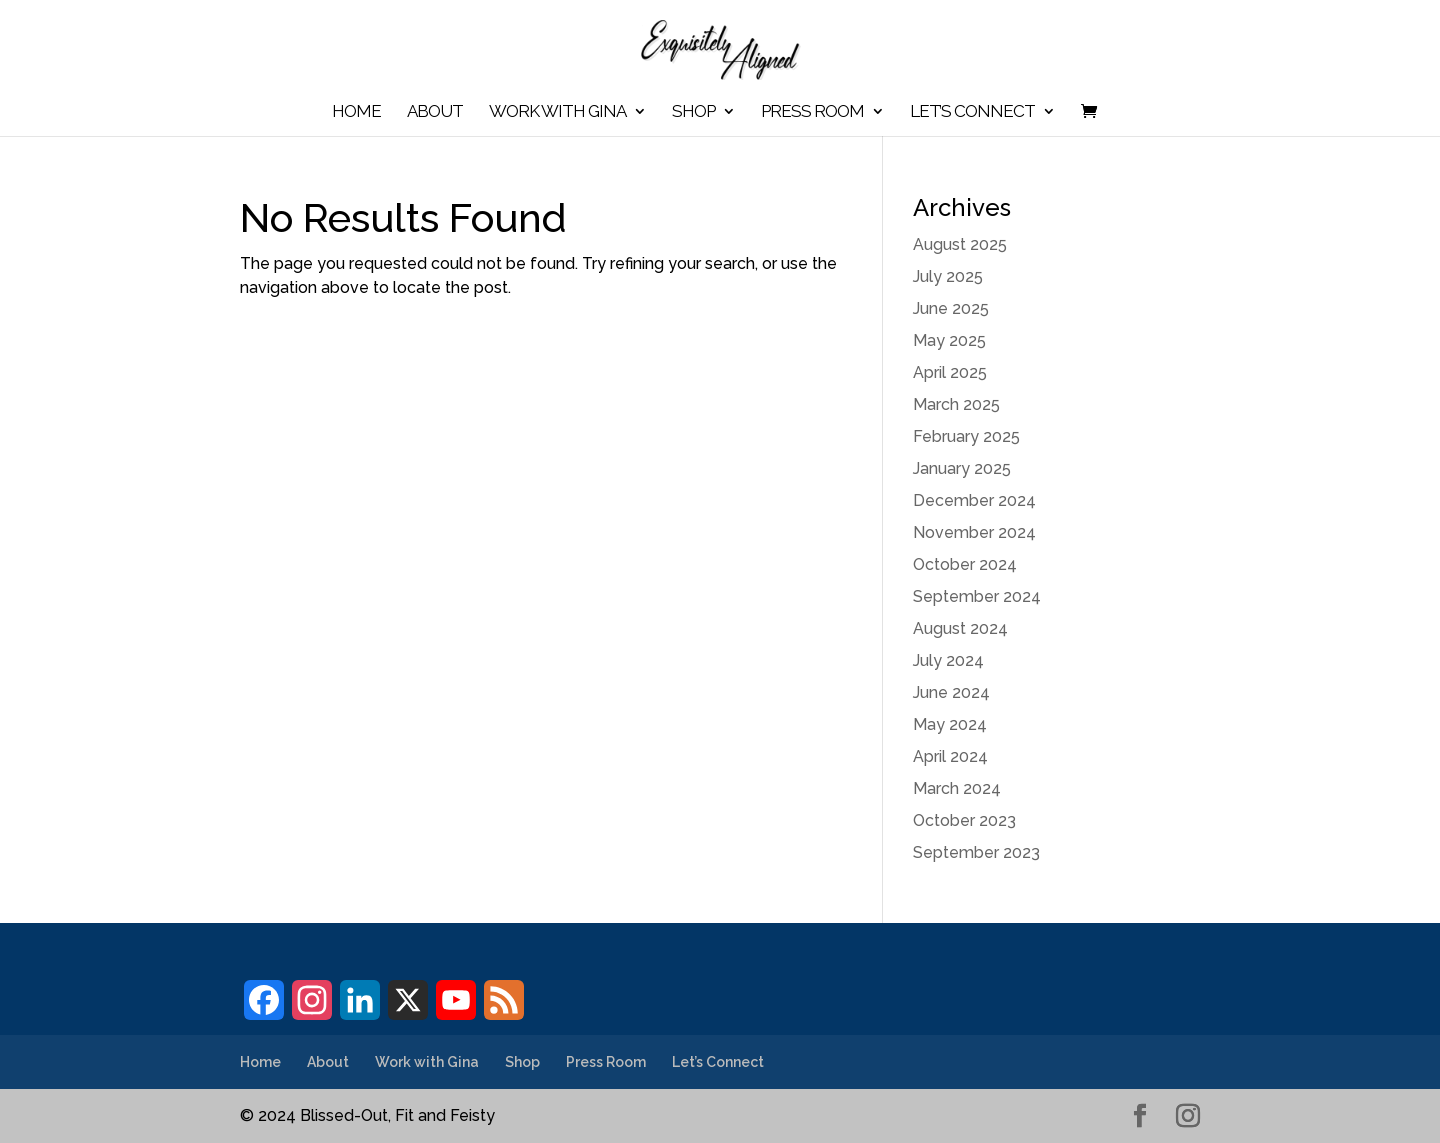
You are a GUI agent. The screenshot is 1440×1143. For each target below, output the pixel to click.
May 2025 (949, 340)
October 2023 (964, 820)
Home (356, 112)
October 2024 (965, 564)
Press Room (812, 112)
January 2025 (962, 468)
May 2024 (950, 724)
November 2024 (974, 532)
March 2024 (957, 788)
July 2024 (948, 660)
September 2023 (976, 852)
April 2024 (950, 756)
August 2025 (960, 244)
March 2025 (956, 404)
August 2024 (960, 628)
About (435, 112)
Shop (693, 112)
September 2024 (977, 596)
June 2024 (951, 692)
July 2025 (948, 276)
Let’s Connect (972, 112)
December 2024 (974, 500)
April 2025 (950, 372)
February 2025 (966, 436)
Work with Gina (557, 112)
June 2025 (951, 308)
